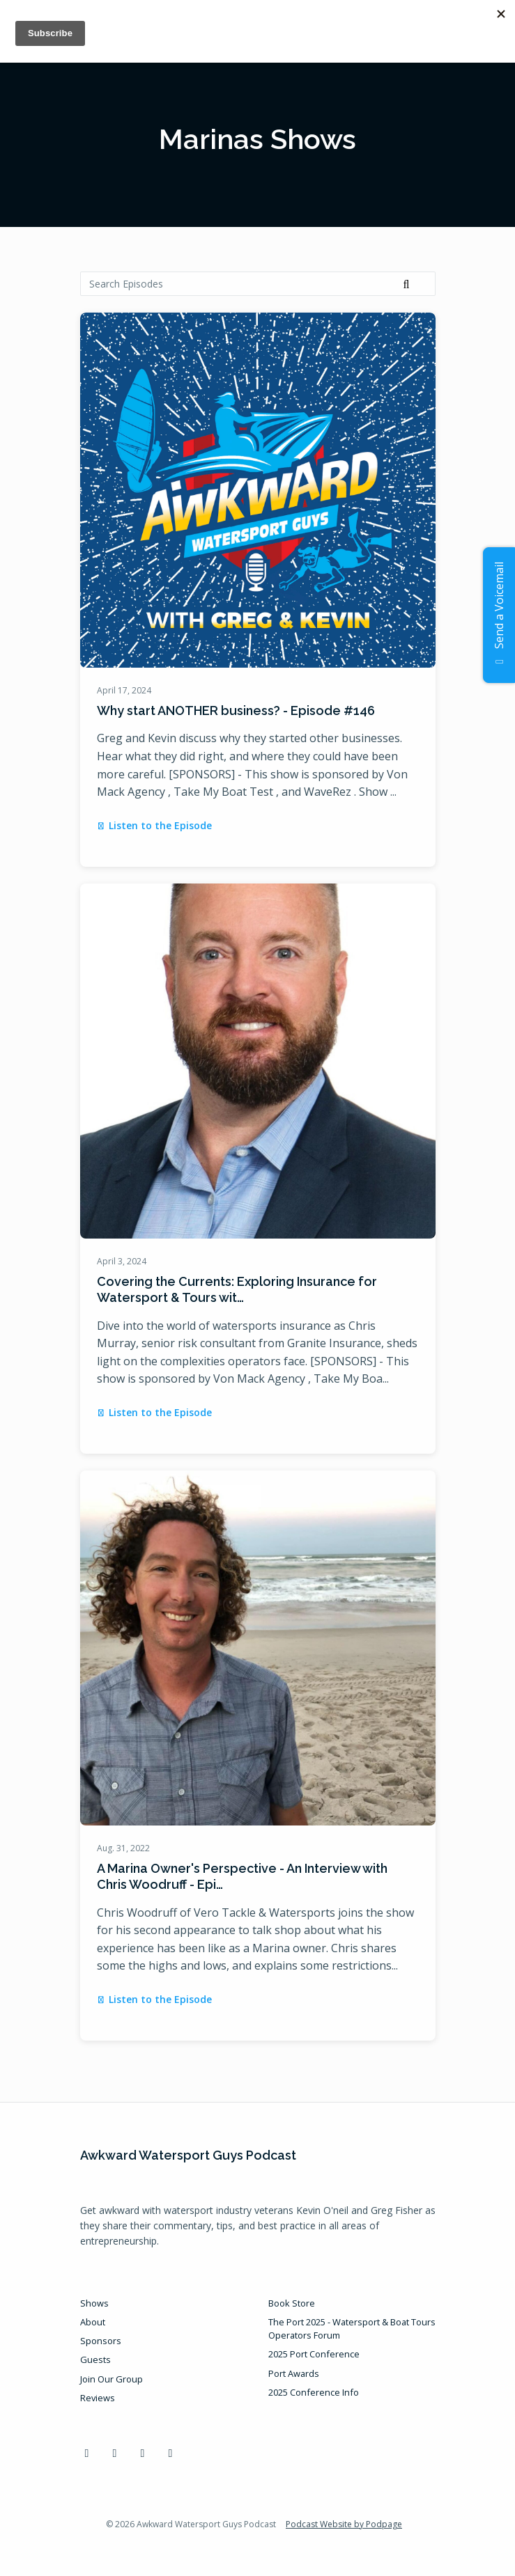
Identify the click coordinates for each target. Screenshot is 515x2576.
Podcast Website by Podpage (344, 2524)
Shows (94, 2303)
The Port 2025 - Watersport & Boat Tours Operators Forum (352, 2328)
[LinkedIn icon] (115, 2453)
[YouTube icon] (143, 2453)
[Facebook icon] (87, 2453)
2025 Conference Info (313, 2392)
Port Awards (293, 2373)
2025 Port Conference (314, 2354)
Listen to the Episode (155, 825)
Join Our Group (111, 2379)
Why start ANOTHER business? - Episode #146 (236, 710)
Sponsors (100, 2340)
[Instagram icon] (171, 2453)
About (92, 2322)
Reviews (97, 2398)
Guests (95, 2359)
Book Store (291, 2303)
